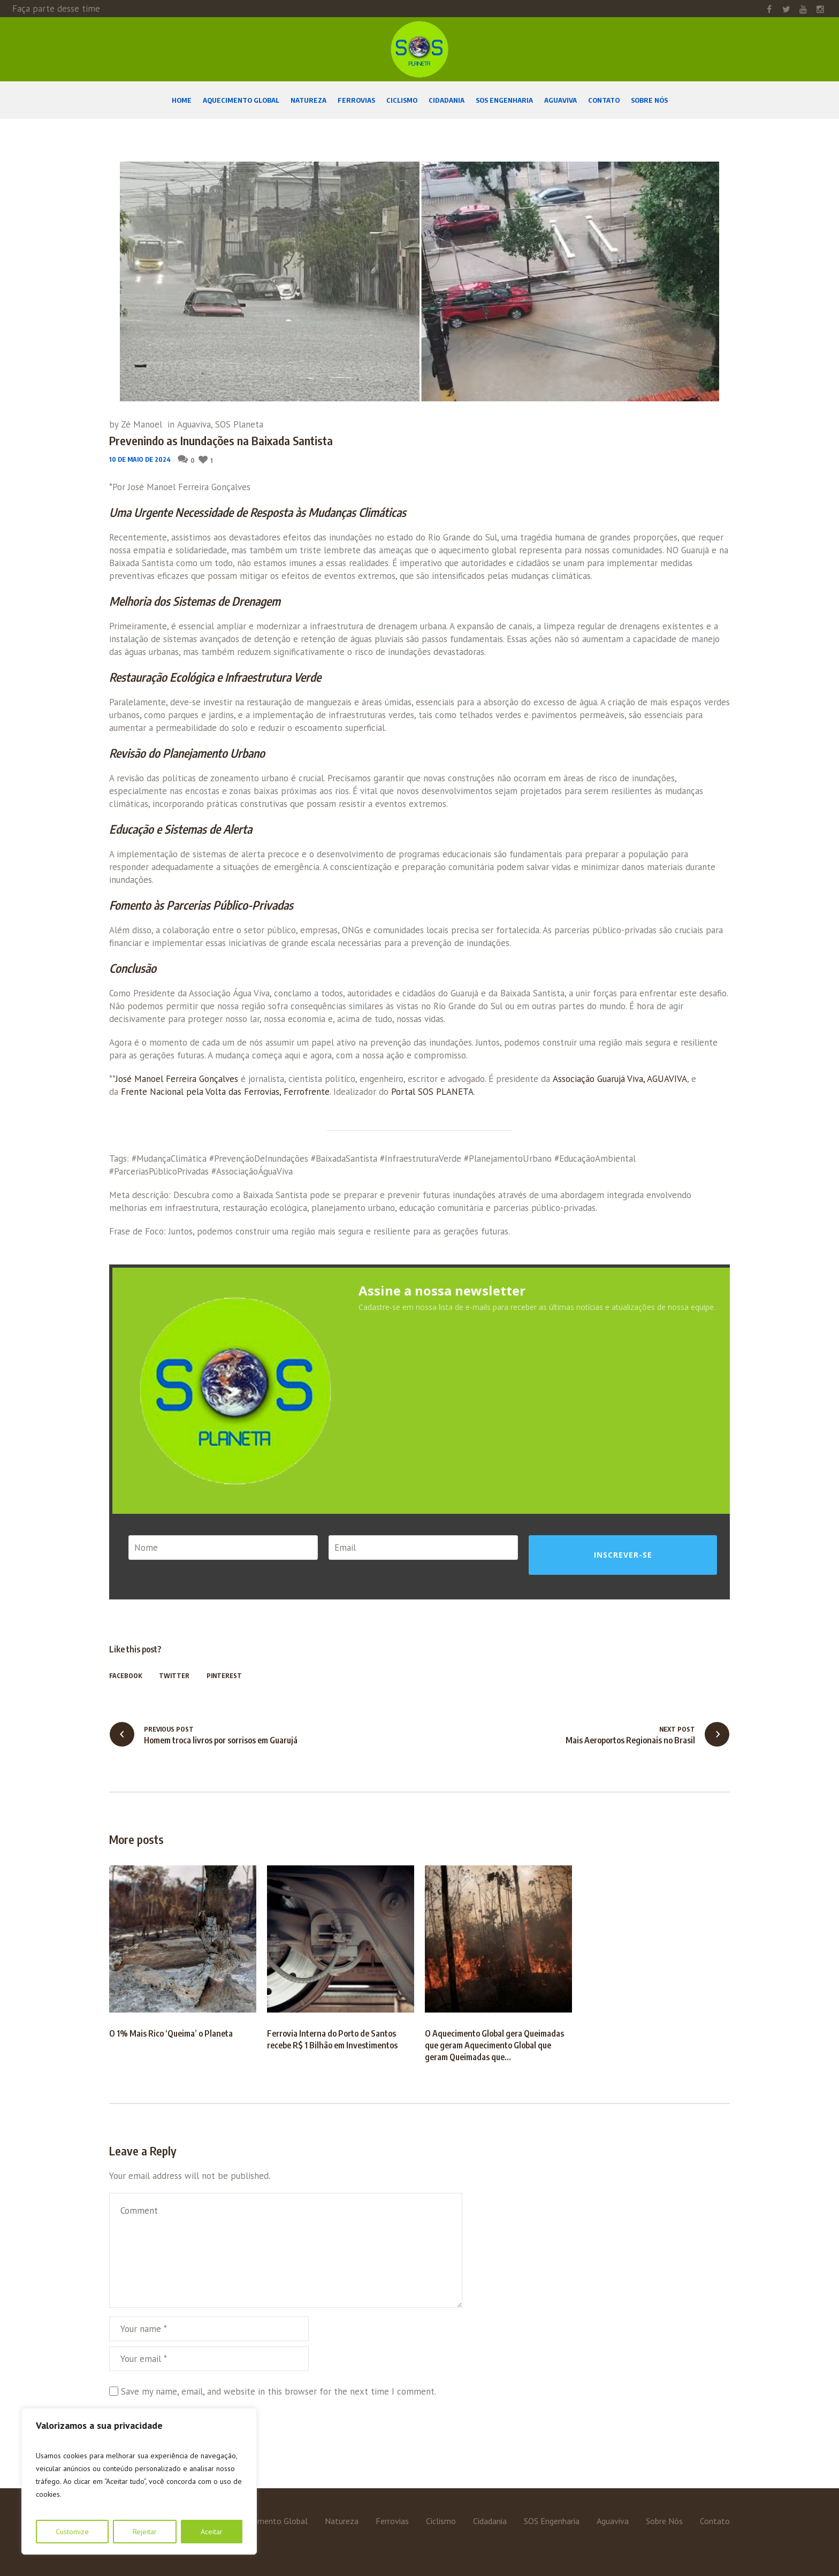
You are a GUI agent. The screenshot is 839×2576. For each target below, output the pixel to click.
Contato (715, 2521)
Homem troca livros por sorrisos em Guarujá (221, 1740)
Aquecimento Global (271, 2521)
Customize (72, 2531)
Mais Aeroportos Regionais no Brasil (630, 1740)
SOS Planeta (239, 424)
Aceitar (212, 2531)
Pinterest (224, 1676)
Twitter (174, 1676)
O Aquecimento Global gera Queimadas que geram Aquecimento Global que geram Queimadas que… (494, 2045)
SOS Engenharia (551, 2521)
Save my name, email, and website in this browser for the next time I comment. (278, 2391)
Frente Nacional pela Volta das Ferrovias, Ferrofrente (225, 1092)
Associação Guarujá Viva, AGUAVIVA (620, 1079)
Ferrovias (392, 2521)
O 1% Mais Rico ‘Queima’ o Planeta (171, 2033)
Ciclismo (441, 2521)
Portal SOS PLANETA (432, 1092)
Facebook (125, 1676)
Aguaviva (194, 424)
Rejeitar (145, 2531)
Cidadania (490, 2521)
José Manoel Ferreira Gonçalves (177, 1079)
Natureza (342, 2521)
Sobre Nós (664, 2521)
